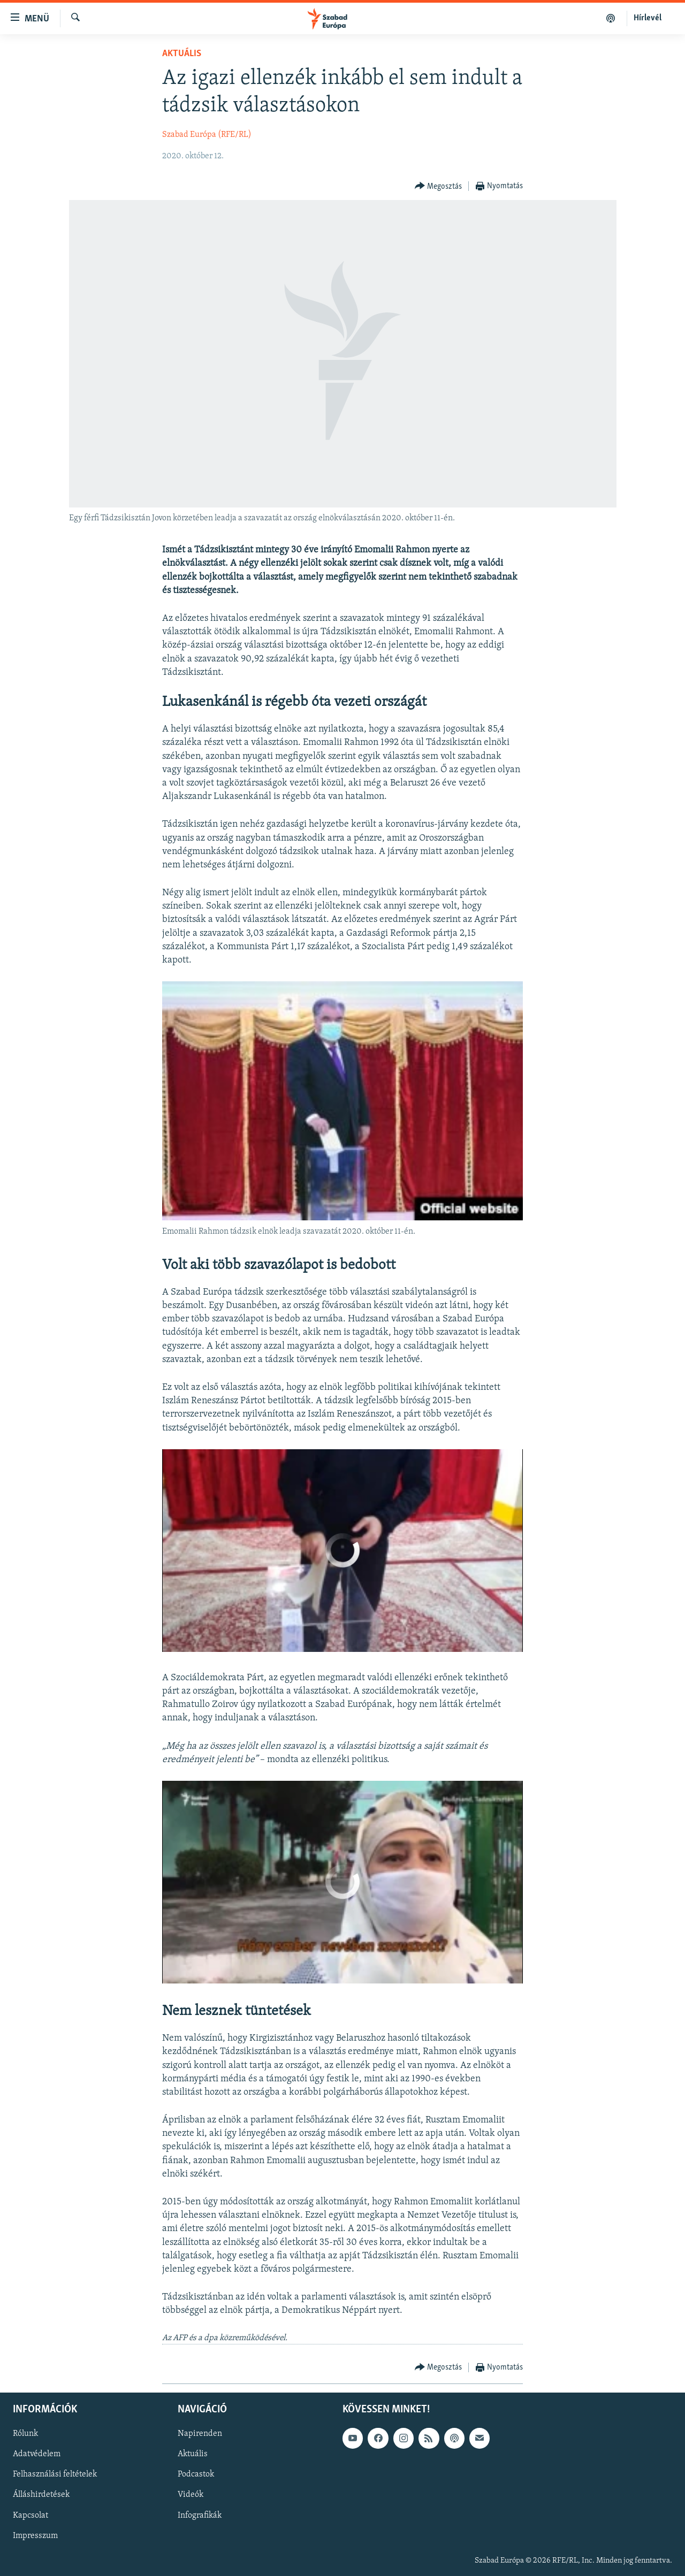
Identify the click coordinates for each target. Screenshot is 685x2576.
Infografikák (200, 2515)
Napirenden (200, 2433)
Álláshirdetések (41, 2495)
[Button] (438, 186)
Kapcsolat (30, 2515)
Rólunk (25, 2433)
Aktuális (181, 54)
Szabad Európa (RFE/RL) (207, 134)
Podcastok (196, 2475)
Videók (190, 2495)
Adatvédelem (36, 2454)
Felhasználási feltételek (55, 2475)
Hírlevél (647, 18)
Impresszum (35, 2536)
